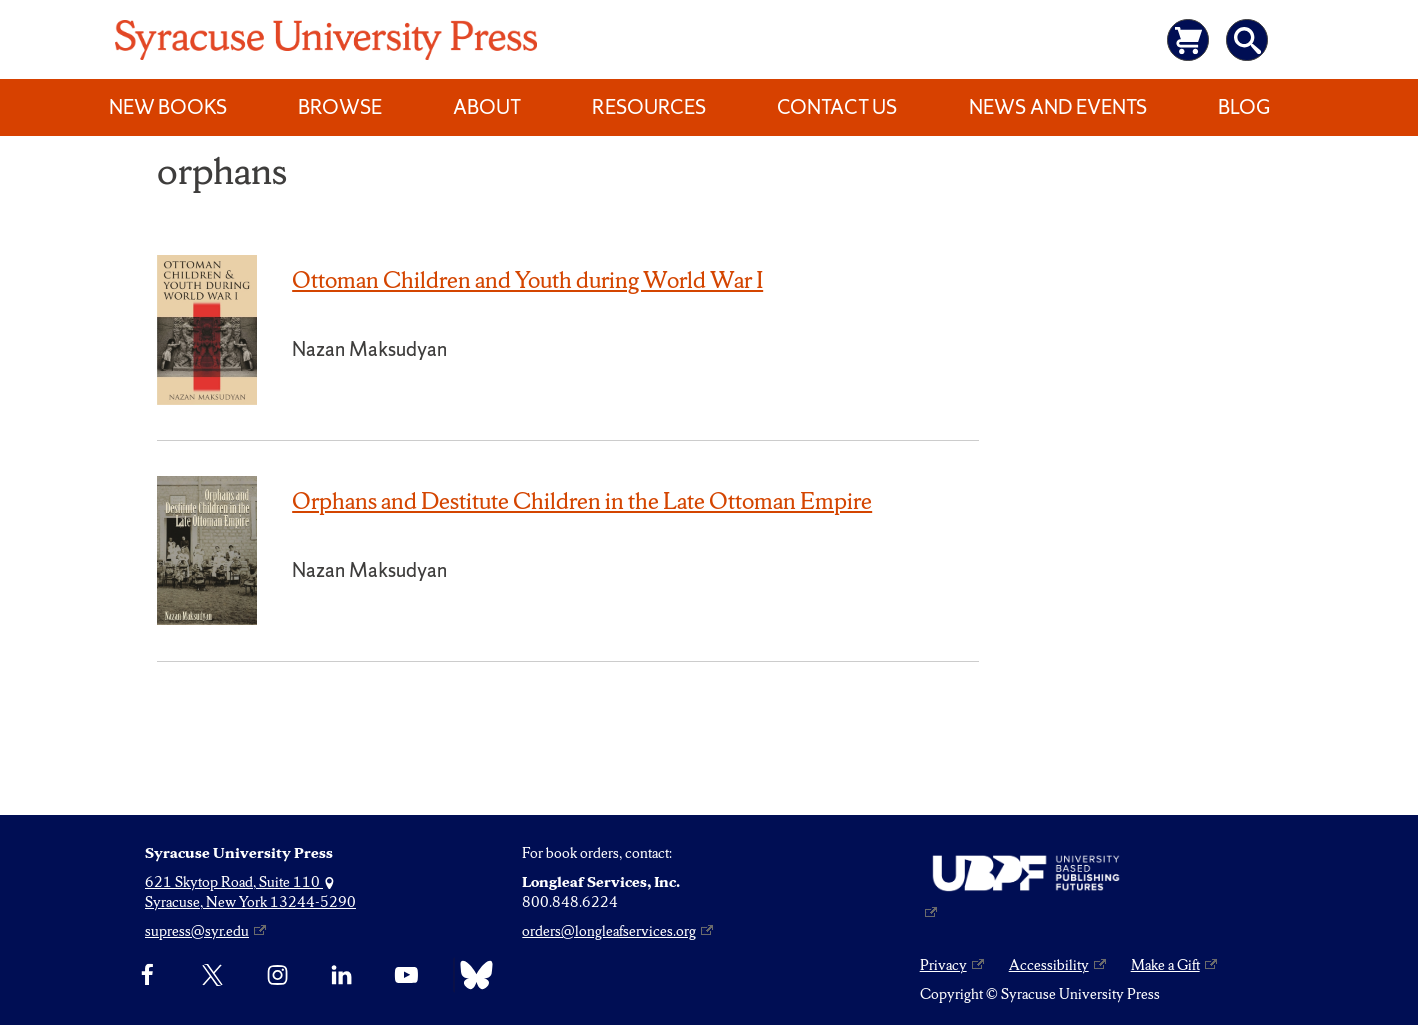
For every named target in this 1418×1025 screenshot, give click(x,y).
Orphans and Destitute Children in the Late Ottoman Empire (582, 501)
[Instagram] (277, 975)
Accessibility (1049, 965)
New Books (168, 107)
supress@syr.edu (197, 931)
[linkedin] (341, 975)
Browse (340, 107)
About (487, 107)
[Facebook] (147, 975)
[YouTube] (406, 975)
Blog (1244, 107)
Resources (649, 107)
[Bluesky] (471, 975)
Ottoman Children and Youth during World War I (527, 280)
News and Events (1058, 107)
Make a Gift (1165, 965)
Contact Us (837, 107)
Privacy (943, 965)
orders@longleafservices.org (609, 931)
